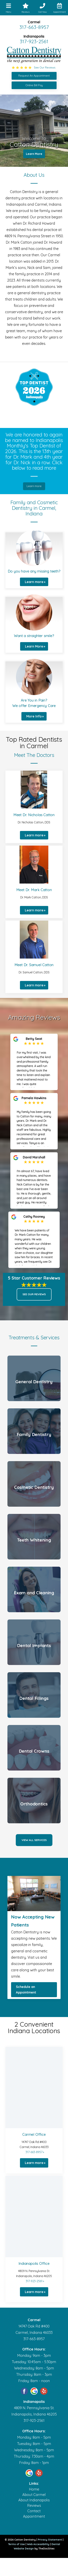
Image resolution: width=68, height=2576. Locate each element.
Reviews (34, 2505)
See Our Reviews (34, 1294)
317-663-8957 (34, 27)
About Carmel (34, 2494)
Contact (34, 2511)
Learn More (34, 154)
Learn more (34, 486)
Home (34, 2489)
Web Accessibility (38, 2544)
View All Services (34, 1840)
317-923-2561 (34, 41)
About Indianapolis (34, 2500)
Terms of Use (16, 2544)
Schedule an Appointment (26, 1990)
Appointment (34, 2516)
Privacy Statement (50, 2539)
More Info (34, 716)
